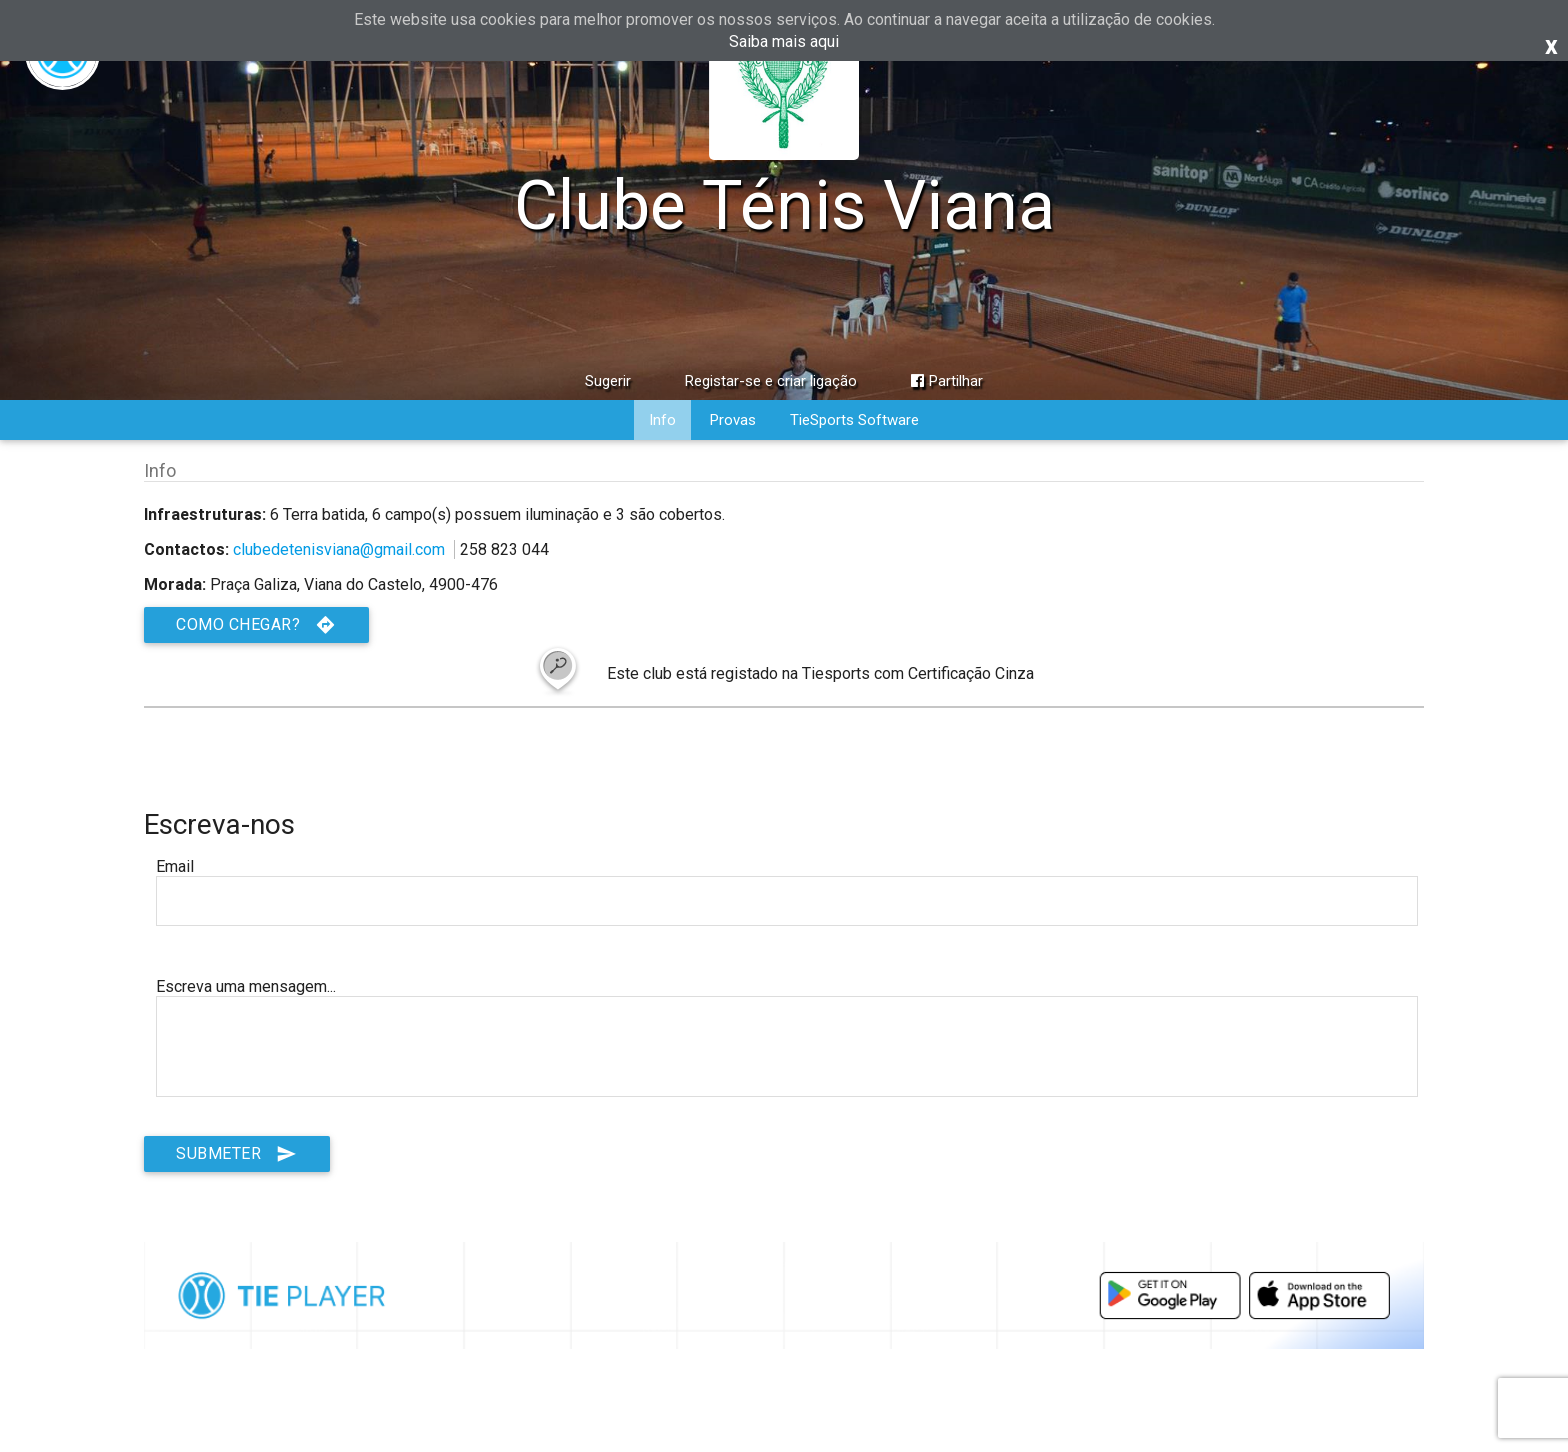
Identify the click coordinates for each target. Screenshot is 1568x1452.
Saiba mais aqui (784, 41)
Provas (733, 420)
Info (662, 420)
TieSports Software (854, 420)
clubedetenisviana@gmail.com (339, 549)
